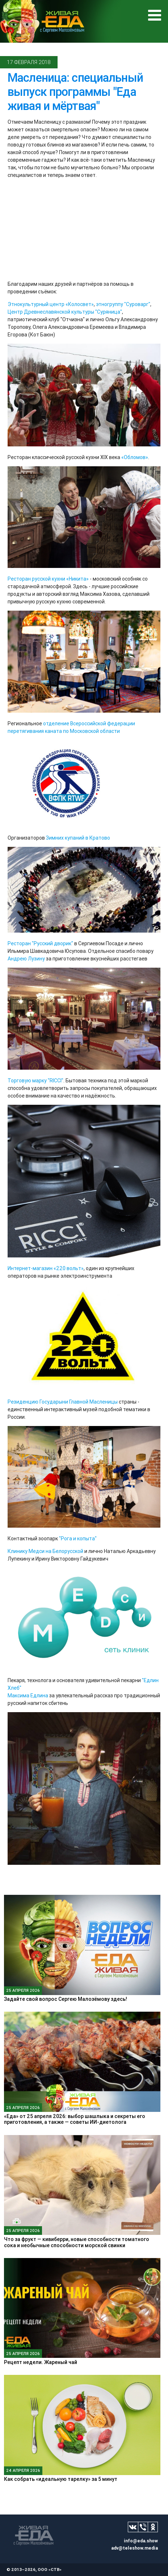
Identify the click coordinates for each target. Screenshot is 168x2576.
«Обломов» (134, 457)
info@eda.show (141, 2540)
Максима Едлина (28, 1695)
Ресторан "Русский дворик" (40, 943)
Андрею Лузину (26, 958)
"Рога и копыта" (78, 1538)
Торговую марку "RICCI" (35, 1080)
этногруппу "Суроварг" (123, 304)
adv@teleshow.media (134, 2548)
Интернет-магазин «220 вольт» (46, 1268)
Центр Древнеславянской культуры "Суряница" (65, 312)
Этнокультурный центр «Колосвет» (51, 304)
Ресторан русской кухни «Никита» (48, 579)
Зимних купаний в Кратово (78, 838)
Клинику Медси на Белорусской (45, 1551)
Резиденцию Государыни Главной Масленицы (63, 1402)
